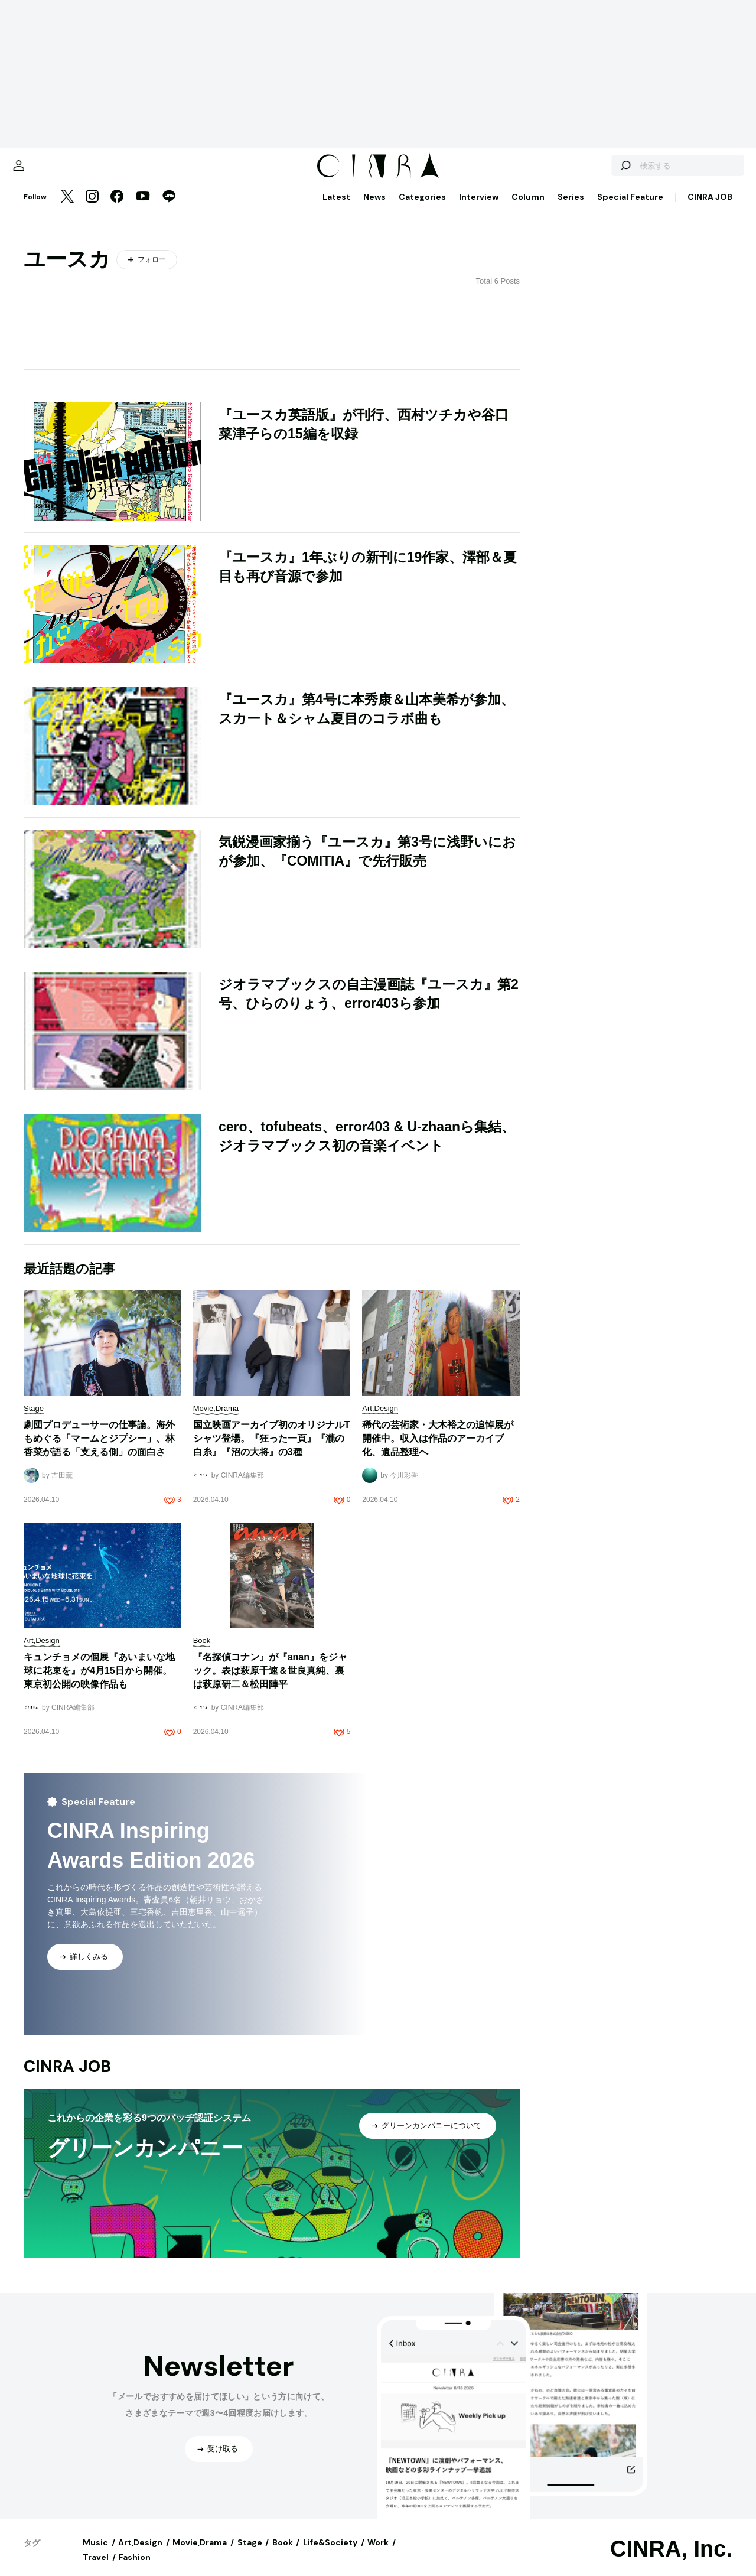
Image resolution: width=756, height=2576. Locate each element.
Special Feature (630, 208)
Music (95, 2554)
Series (571, 208)
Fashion (135, 2569)
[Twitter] (67, 209)
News (374, 208)
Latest (336, 208)
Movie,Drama (199, 2554)
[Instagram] (92, 209)
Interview (478, 208)
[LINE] (168, 209)
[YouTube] (143, 209)
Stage (249, 2554)
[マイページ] (48, 171)
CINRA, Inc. (671, 2560)
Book (282, 2554)
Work (378, 2554)
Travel (96, 2569)
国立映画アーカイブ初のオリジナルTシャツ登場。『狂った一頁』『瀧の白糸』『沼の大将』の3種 (271, 1450)
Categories (422, 208)
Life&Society (330, 2554)
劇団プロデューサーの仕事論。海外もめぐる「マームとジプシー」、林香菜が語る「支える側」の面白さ (99, 1450)
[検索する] (595, 171)
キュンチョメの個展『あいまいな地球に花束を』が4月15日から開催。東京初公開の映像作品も (99, 1682)
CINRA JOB (709, 208)
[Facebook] (116, 209)
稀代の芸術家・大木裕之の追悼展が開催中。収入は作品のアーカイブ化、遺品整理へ (437, 1450)
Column (528, 208)
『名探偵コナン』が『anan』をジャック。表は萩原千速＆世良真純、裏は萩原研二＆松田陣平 (270, 1682)
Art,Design (140, 2554)
